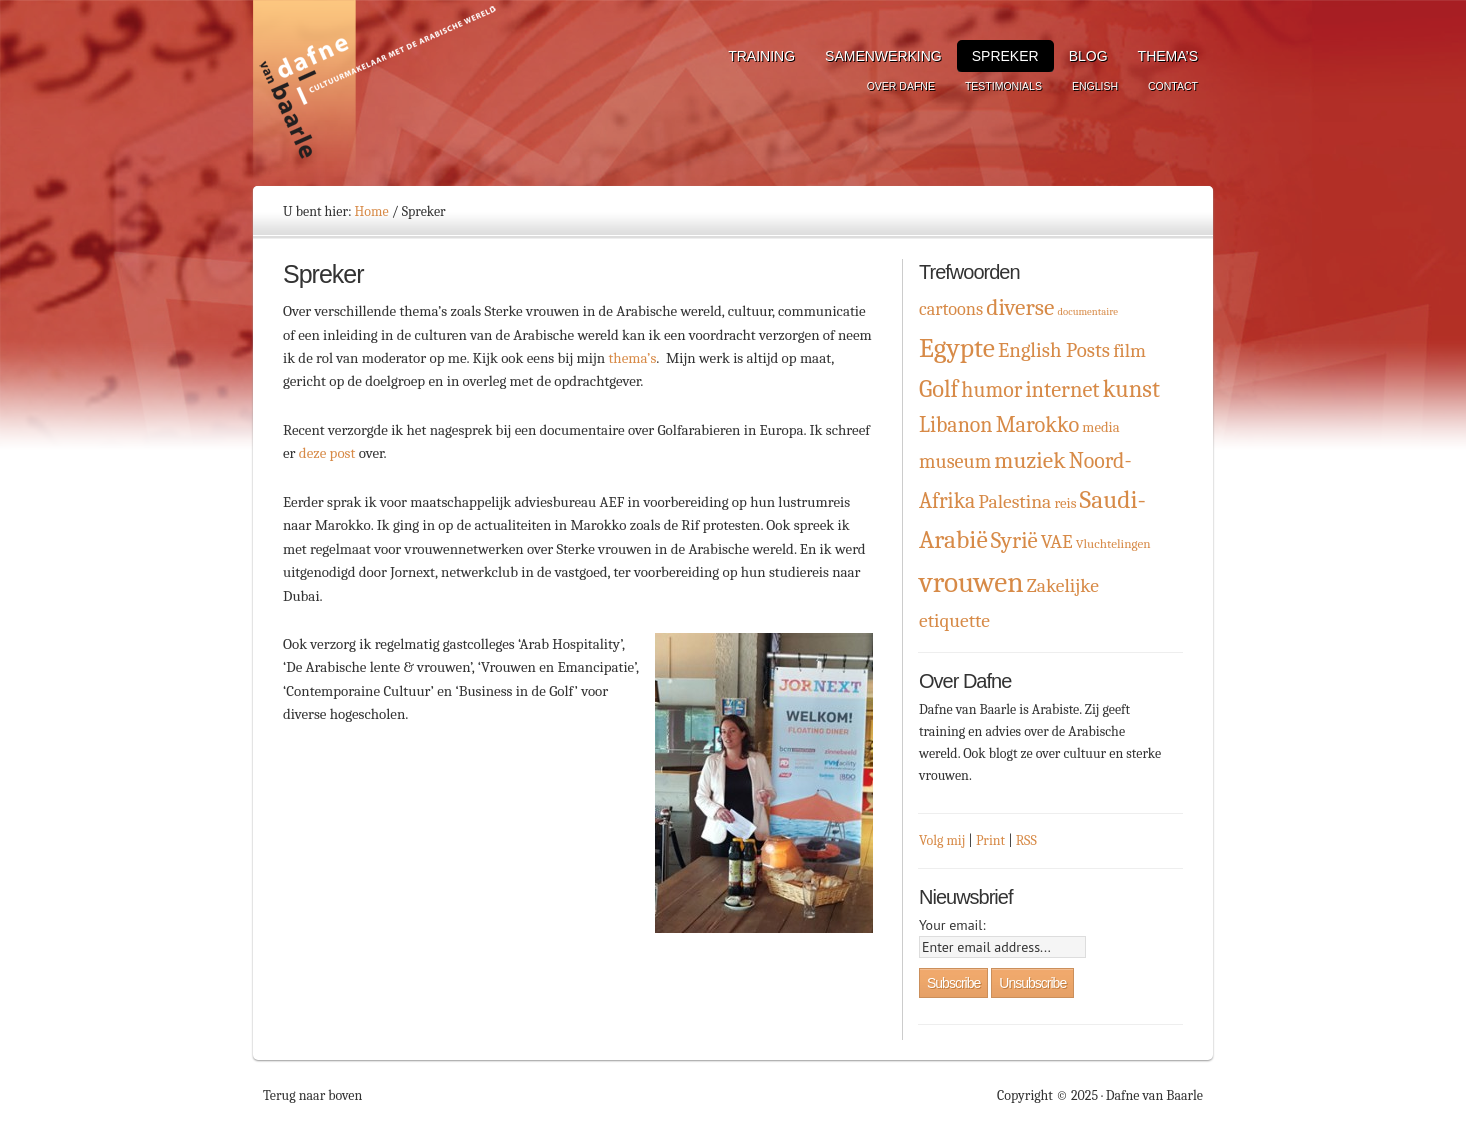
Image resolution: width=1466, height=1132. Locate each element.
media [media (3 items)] (1100, 427)
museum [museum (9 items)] (955, 461)
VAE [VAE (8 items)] (1057, 541)
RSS (1026, 840)
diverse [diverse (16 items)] (1020, 307)
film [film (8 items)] (1129, 350)
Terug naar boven (312, 1095)
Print (990, 840)
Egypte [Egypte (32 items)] (957, 348)
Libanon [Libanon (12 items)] (956, 424)
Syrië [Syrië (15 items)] (1014, 540)
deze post (327, 453)
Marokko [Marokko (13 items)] (1038, 425)
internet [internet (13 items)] (1062, 390)
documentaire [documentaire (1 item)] (1087, 311)
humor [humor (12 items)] (991, 389)
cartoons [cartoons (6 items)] (951, 309)
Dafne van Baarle (378, 93)
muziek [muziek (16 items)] (1029, 460)
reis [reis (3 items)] (1065, 503)
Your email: (952, 925)
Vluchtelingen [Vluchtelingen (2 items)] (1113, 543)
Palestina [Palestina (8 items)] (1014, 501)
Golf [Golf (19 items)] (938, 389)
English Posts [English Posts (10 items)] (1054, 350)
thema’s (632, 358)
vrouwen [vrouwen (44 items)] (971, 582)
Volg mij (942, 840)
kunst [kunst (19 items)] (1131, 389)
